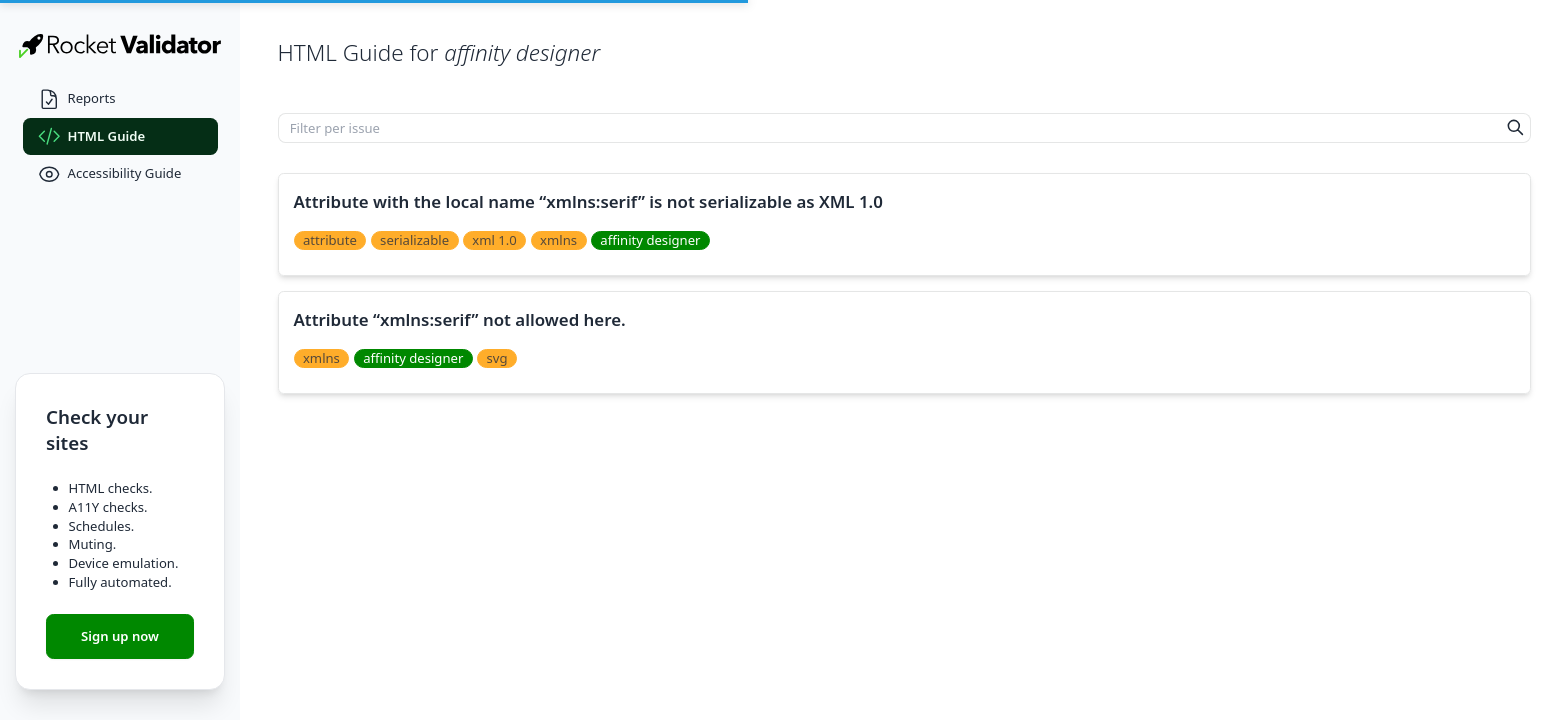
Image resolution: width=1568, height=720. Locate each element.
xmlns (558, 240)
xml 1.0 (494, 240)
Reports (77, 99)
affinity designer (650, 240)
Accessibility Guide (110, 174)
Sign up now (120, 636)
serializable (414, 240)
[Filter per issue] (890, 128)
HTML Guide (92, 136)
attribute (330, 240)
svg (497, 358)
